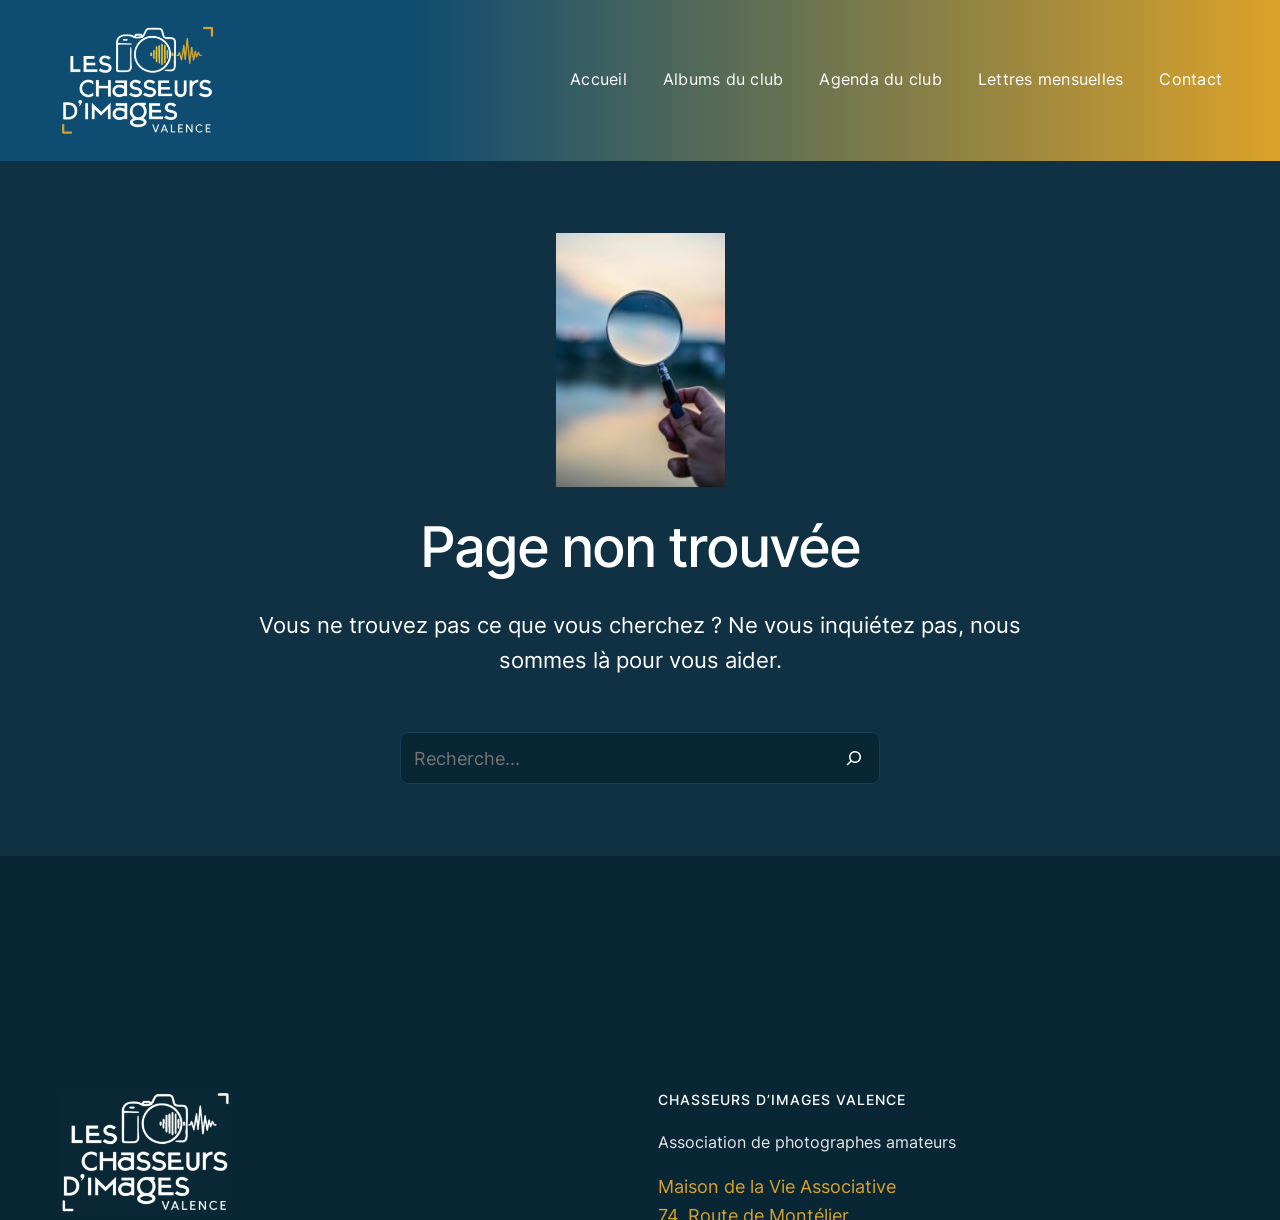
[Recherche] (854, 758)
